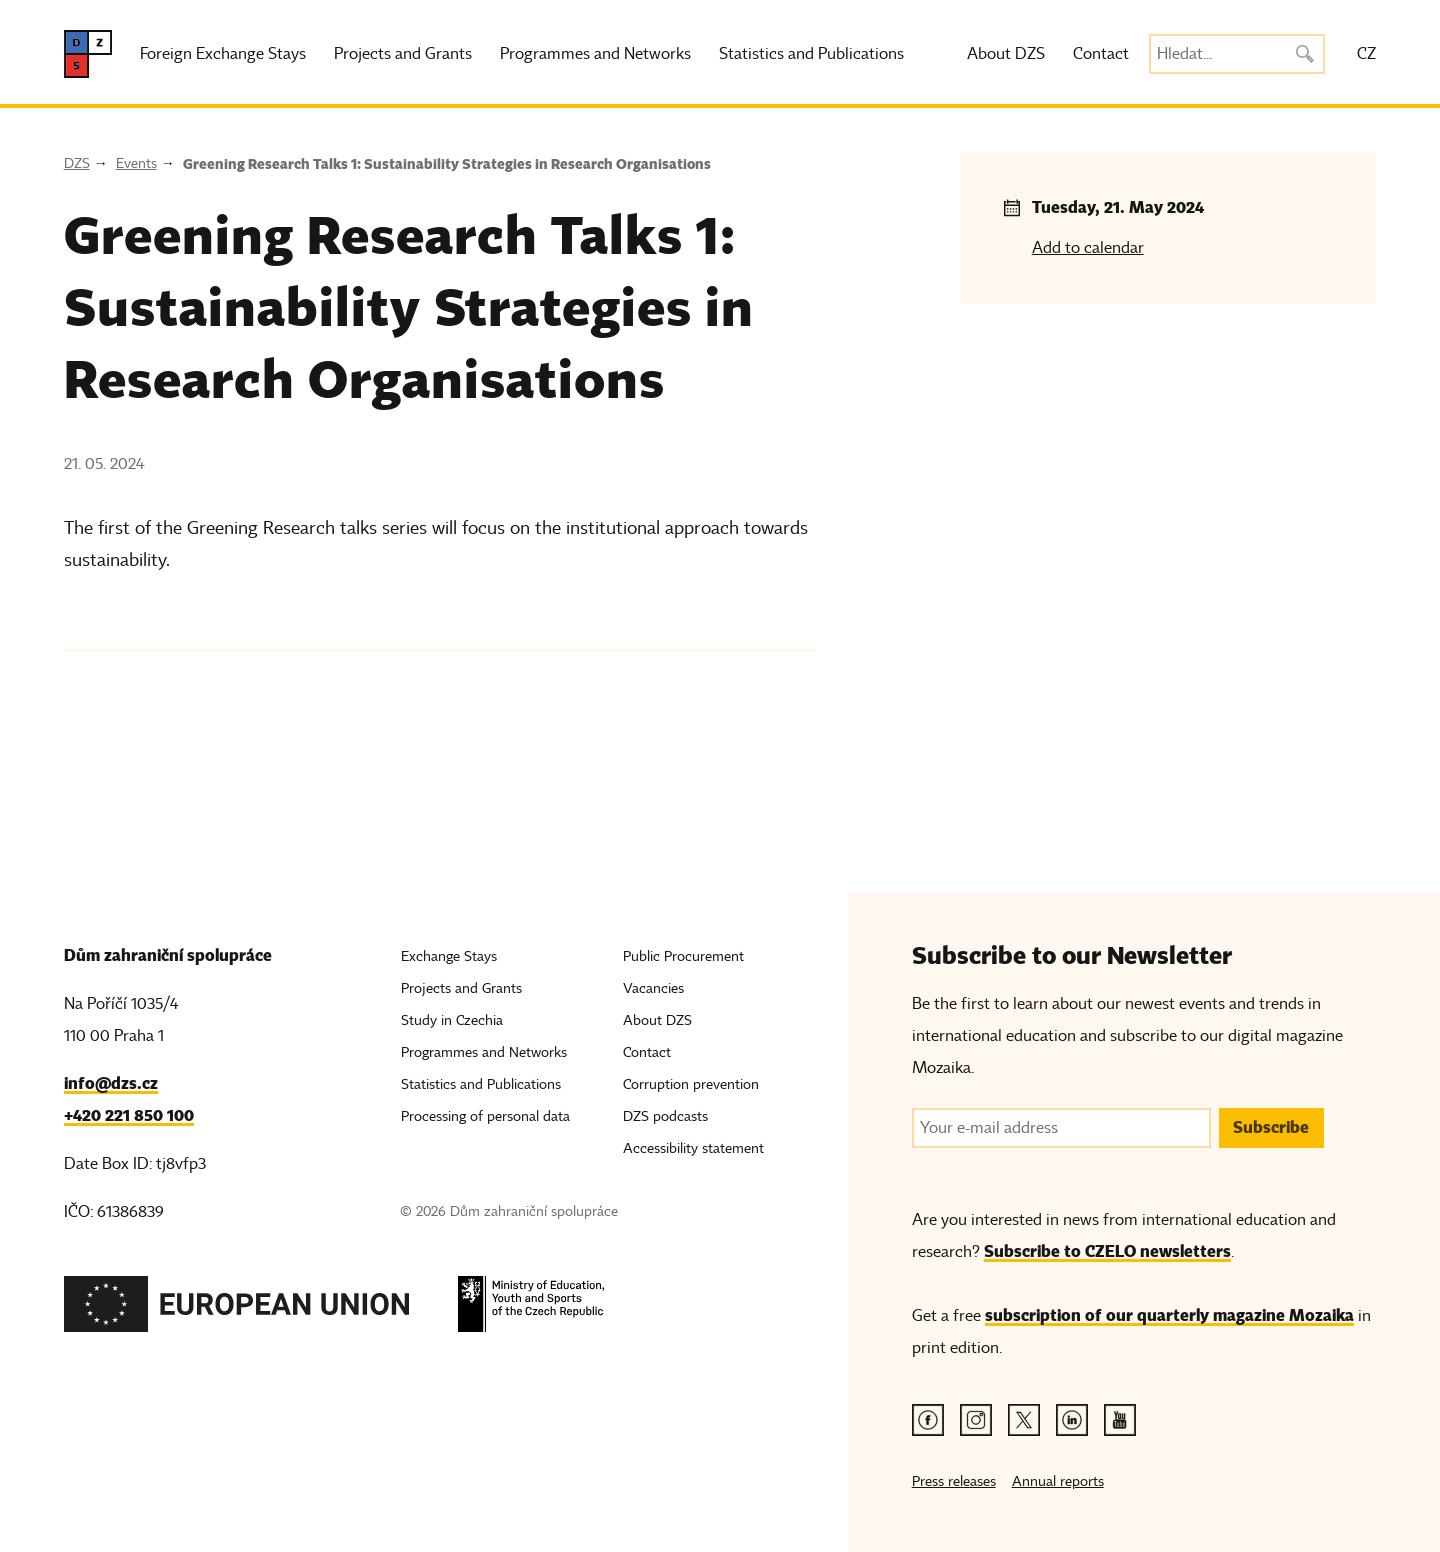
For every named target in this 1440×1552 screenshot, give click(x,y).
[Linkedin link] (1072, 1420)
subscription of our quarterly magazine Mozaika (1169, 1315)
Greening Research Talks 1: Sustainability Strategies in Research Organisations (447, 164)
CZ (1366, 54)
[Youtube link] (1120, 1420)
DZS (77, 163)
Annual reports (1058, 1481)
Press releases (954, 1481)
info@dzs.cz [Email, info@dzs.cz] (111, 1083)
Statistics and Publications (811, 54)
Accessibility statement (693, 1148)
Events (136, 163)
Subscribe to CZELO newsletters (1107, 1251)
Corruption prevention (691, 1084)
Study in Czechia (452, 1020)
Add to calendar (1088, 248)
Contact (1101, 54)
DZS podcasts (665, 1116)
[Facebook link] (928, 1420)
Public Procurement (683, 956)
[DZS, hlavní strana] (88, 54)
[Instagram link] (976, 1420)
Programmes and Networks (595, 54)
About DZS (1006, 54)
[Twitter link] (1024, 1420)
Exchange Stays (449, 956)
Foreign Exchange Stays (223, 54)
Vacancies (653, 988)
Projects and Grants (403, 54)
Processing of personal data (485, 1116)
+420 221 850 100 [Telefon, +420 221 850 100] (129, 1115)
